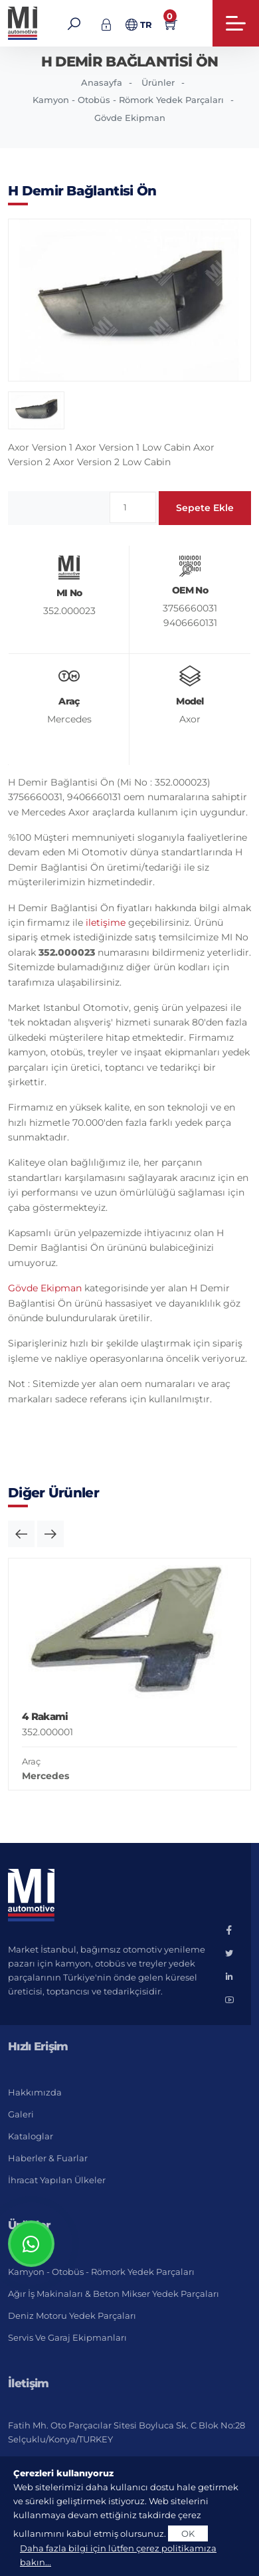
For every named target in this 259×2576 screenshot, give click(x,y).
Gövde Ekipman (129, 117)
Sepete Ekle (205, 508)
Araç (31, 1761)
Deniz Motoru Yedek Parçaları (72, 2315)
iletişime (106, 922)
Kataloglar (30, 2136)
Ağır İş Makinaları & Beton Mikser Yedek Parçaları (113, 2293)
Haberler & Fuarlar (48, 2158)
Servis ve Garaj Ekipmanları (67, 2337)
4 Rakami (45, 1716)
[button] (21, 1534)
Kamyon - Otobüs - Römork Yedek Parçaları (128, 99)
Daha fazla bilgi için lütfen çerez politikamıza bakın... (118, 2555)
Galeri (21, 2114)
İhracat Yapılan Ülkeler (57, 2180)
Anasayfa (101, 82)
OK (188, 2533)
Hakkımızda (35, 2092)
